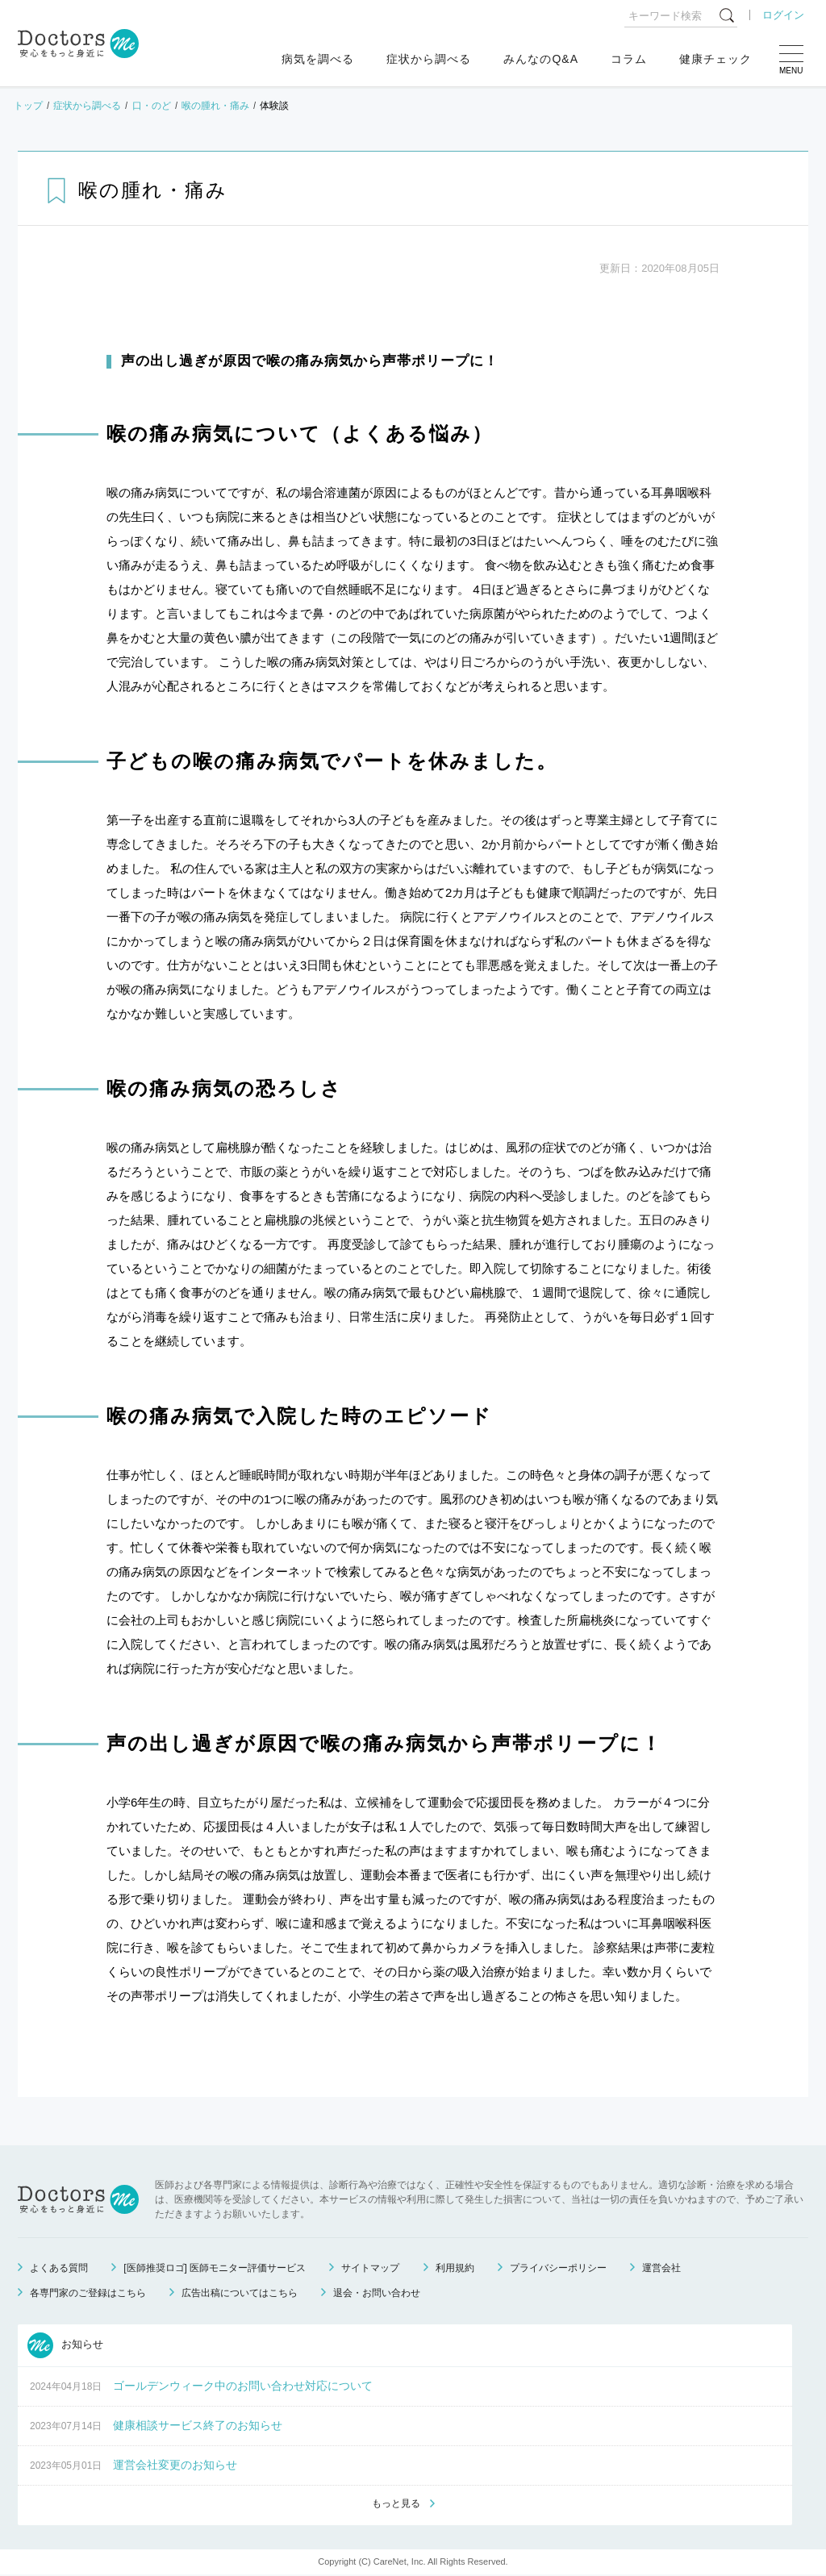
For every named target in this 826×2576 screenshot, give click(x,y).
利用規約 (455, 2268)
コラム (629, 58)
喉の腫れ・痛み (215, 105)
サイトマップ (370, 2268)
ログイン (783, 15)
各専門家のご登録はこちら (88, 2293)
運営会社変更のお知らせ (175, 2464)
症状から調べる (428, 58)
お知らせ (65, 2345)
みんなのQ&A (540, 58)
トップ (28, 105)
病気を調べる (318, 58)
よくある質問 (59, 2268)
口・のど (151, 105)
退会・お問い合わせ (376, 2293)
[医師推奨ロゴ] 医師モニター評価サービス (214, 2268)
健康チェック (715, 58)
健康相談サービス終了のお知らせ (197, 2425)
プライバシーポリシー (558, 2268)
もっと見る (396, 2504)
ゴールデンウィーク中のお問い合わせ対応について (243, 2385)
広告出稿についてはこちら (239, 2293)
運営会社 (661, 2268)
